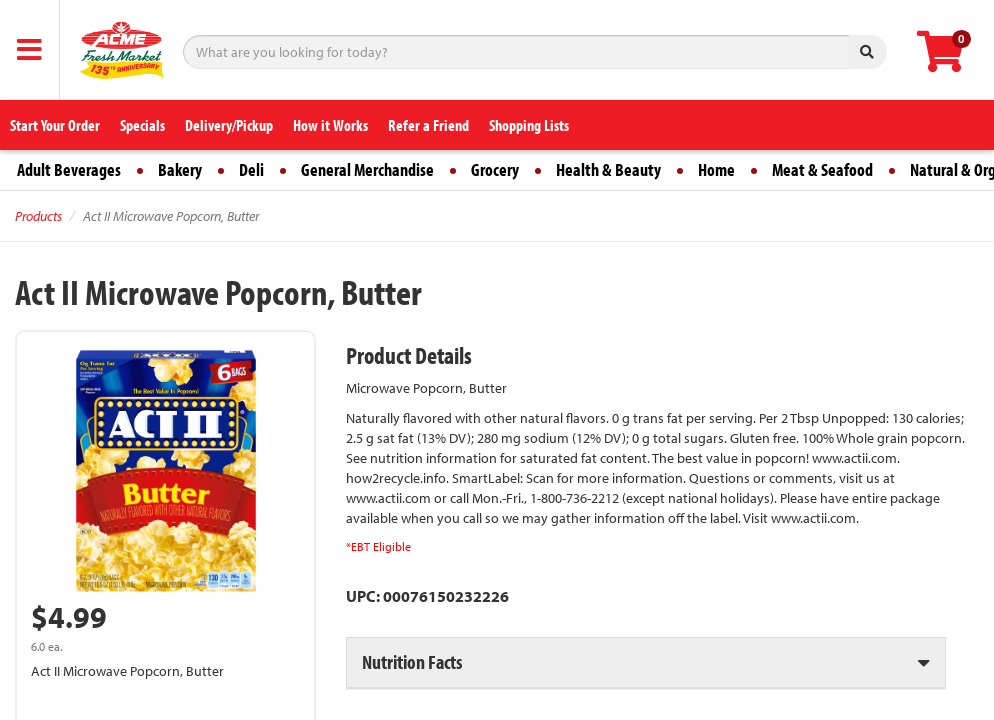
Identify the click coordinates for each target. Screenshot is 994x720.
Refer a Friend (428, 125)
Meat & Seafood (822, 169)
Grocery (495, 169)
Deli (251, 169)
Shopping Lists (529, 125)
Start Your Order (55, 125)
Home (716, 169)
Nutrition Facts (412, 661)
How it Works (330, 125)
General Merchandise (367, 169)
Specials (142, 125)
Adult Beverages (69, 169)
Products (38, 216)
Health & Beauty (608, 169)
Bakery (180, 169)
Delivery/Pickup (229, 125)
